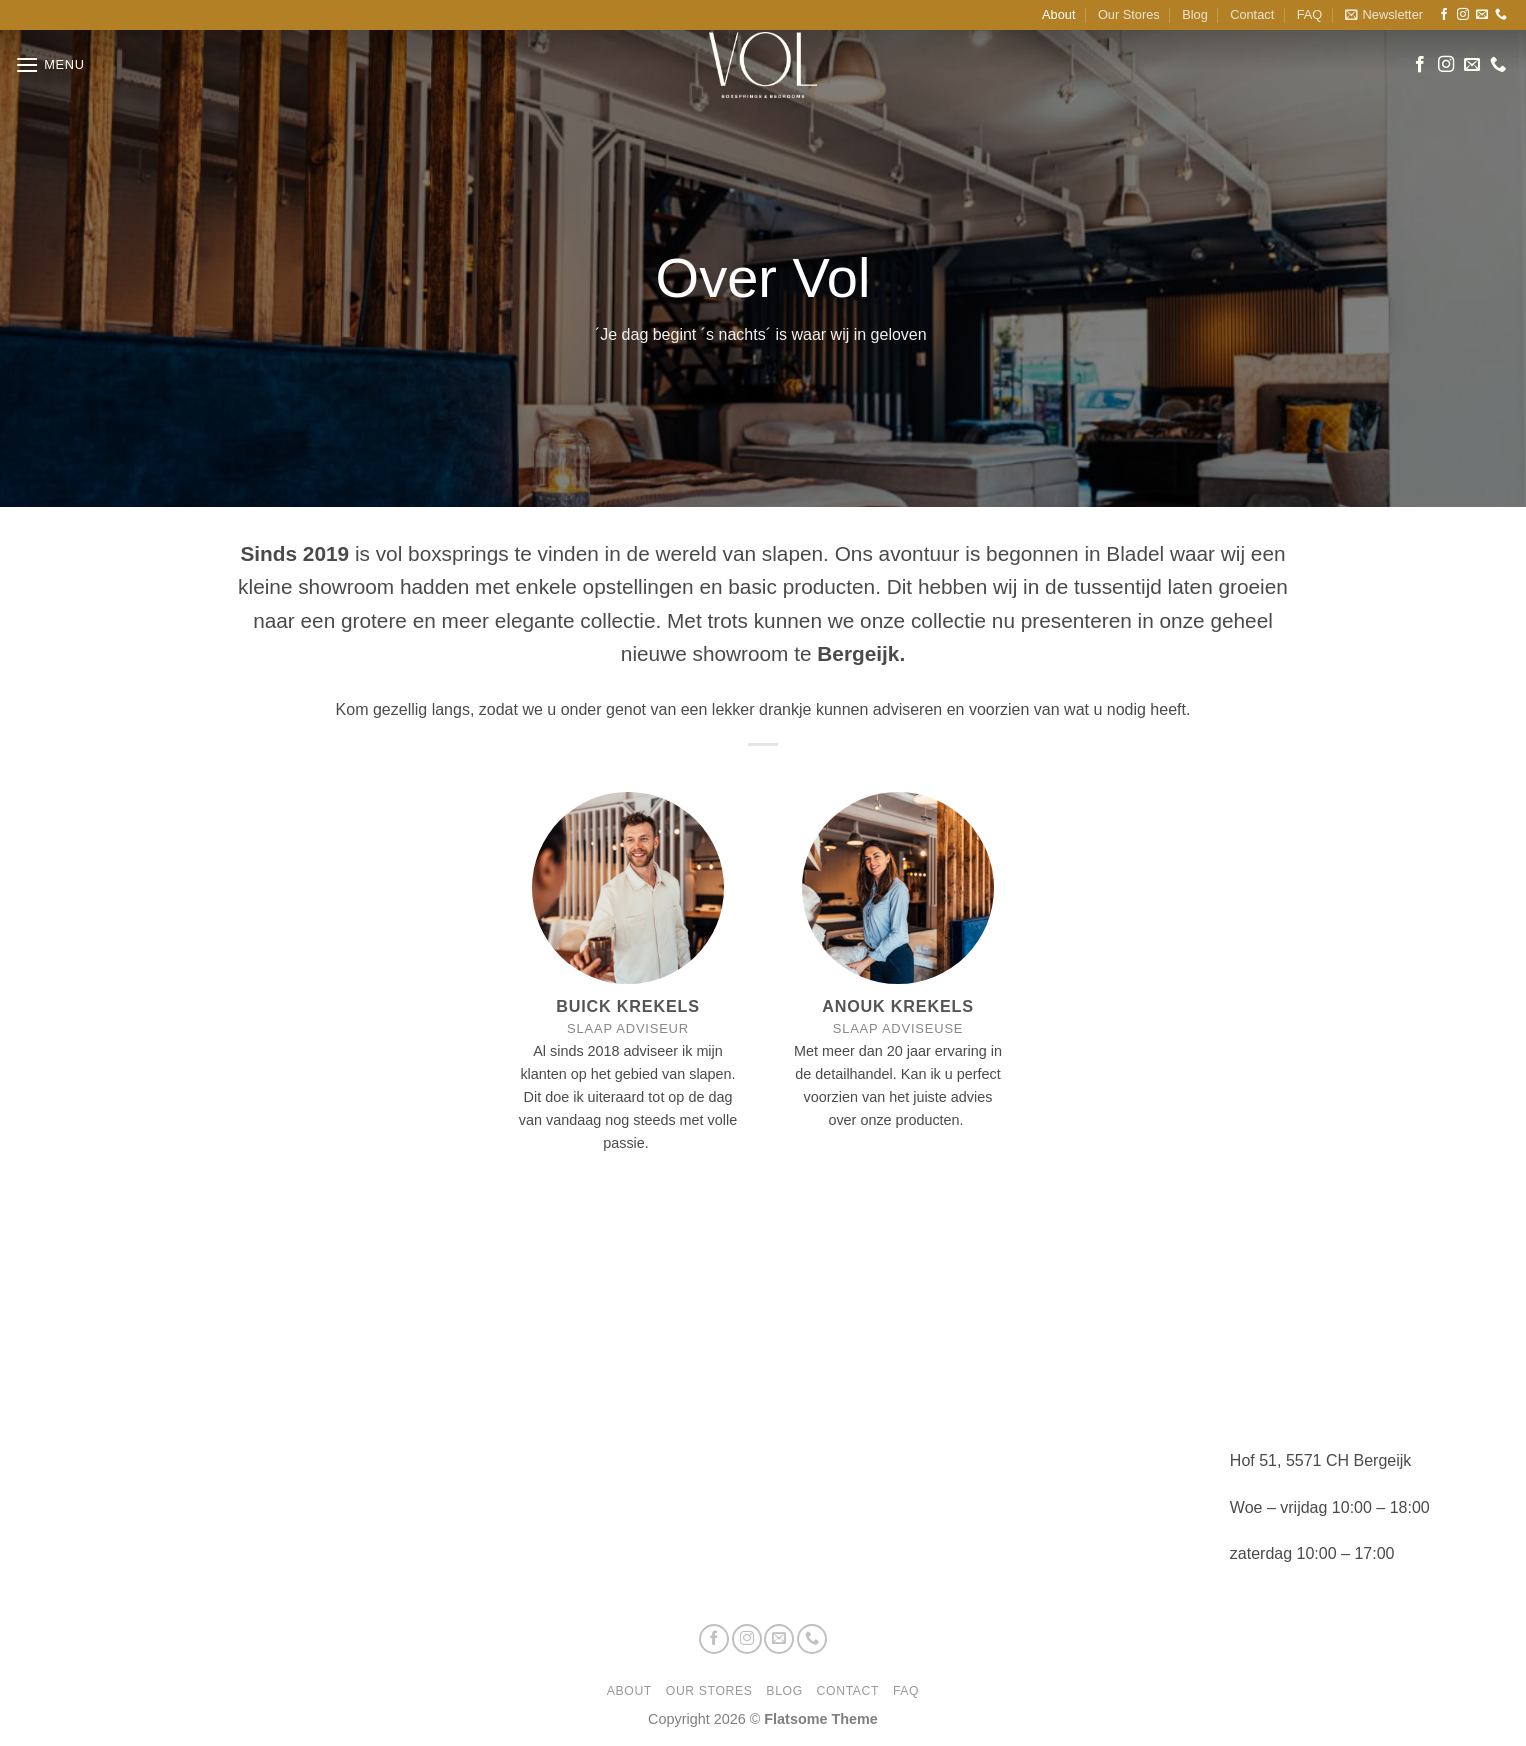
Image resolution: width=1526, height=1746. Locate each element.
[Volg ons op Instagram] (1463, 15)
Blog (1195, 14)
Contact (1252, 14)
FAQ (1310, 14)
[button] (1384, 15)
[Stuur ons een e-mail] (1482, 15)
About (1058, 14)
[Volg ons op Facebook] (1444, 15)
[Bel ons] (1501, 15)
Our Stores (1129, 14)
